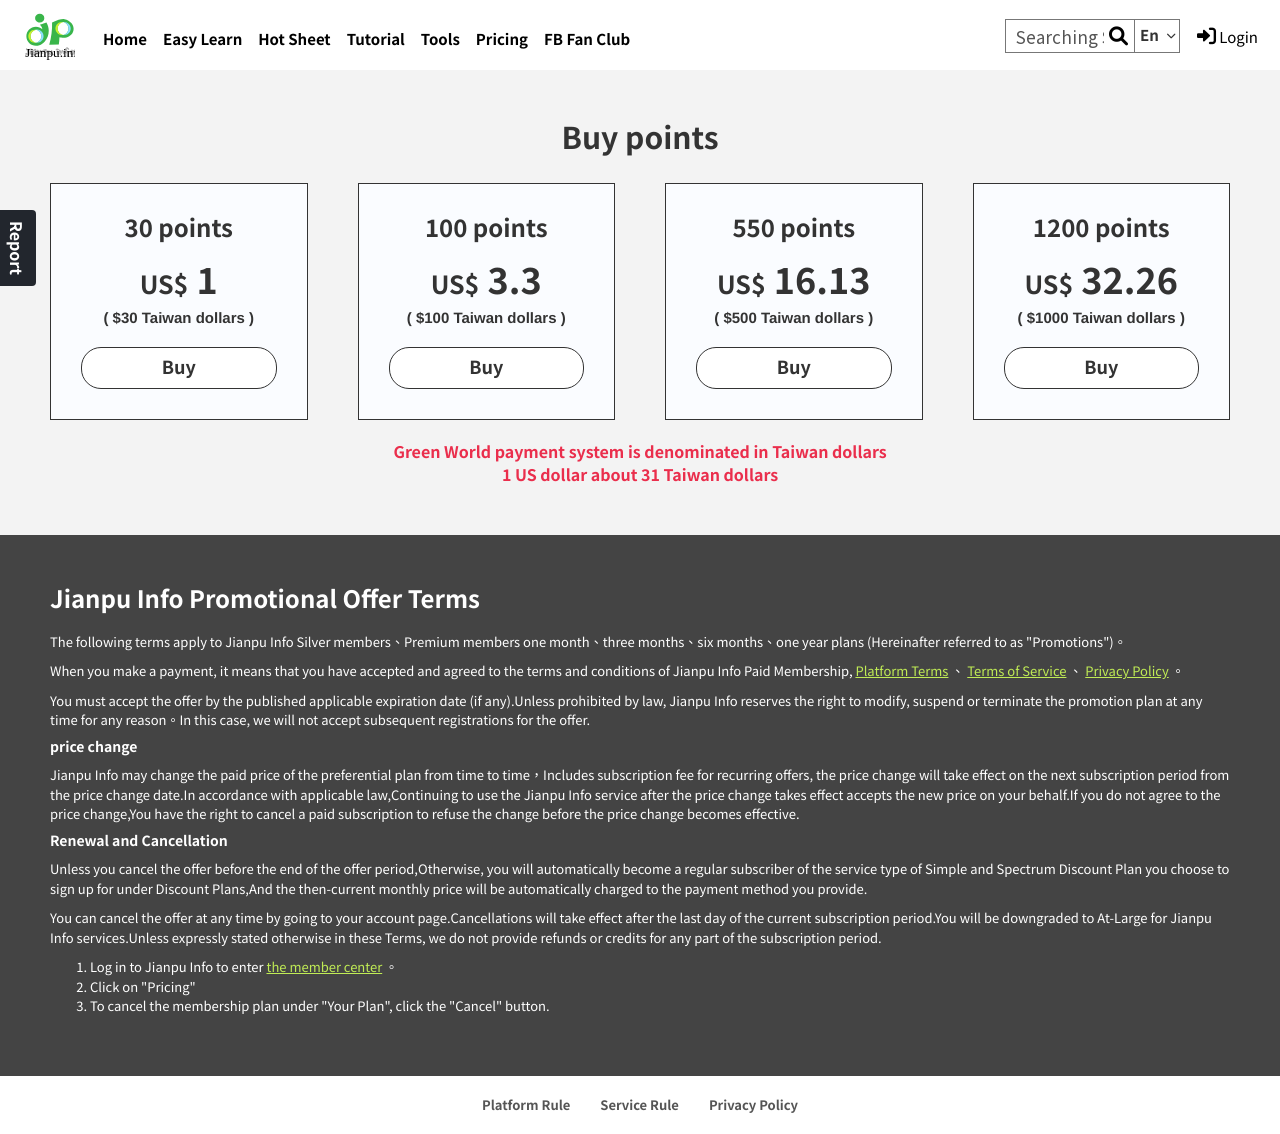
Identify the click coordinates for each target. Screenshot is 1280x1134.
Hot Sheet (294, 39)
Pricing (502, 39)
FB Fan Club (587, 39)
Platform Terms (901, 670)
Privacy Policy (1126, 670)
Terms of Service (1016, 670)
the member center (324, 966)
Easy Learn (202, 39)
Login (1227, 37)
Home (125, 39)
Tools (440, 39)
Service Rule (639, 1104)
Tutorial (376, 39)
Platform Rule (526, 1104)
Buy (179, 367)
